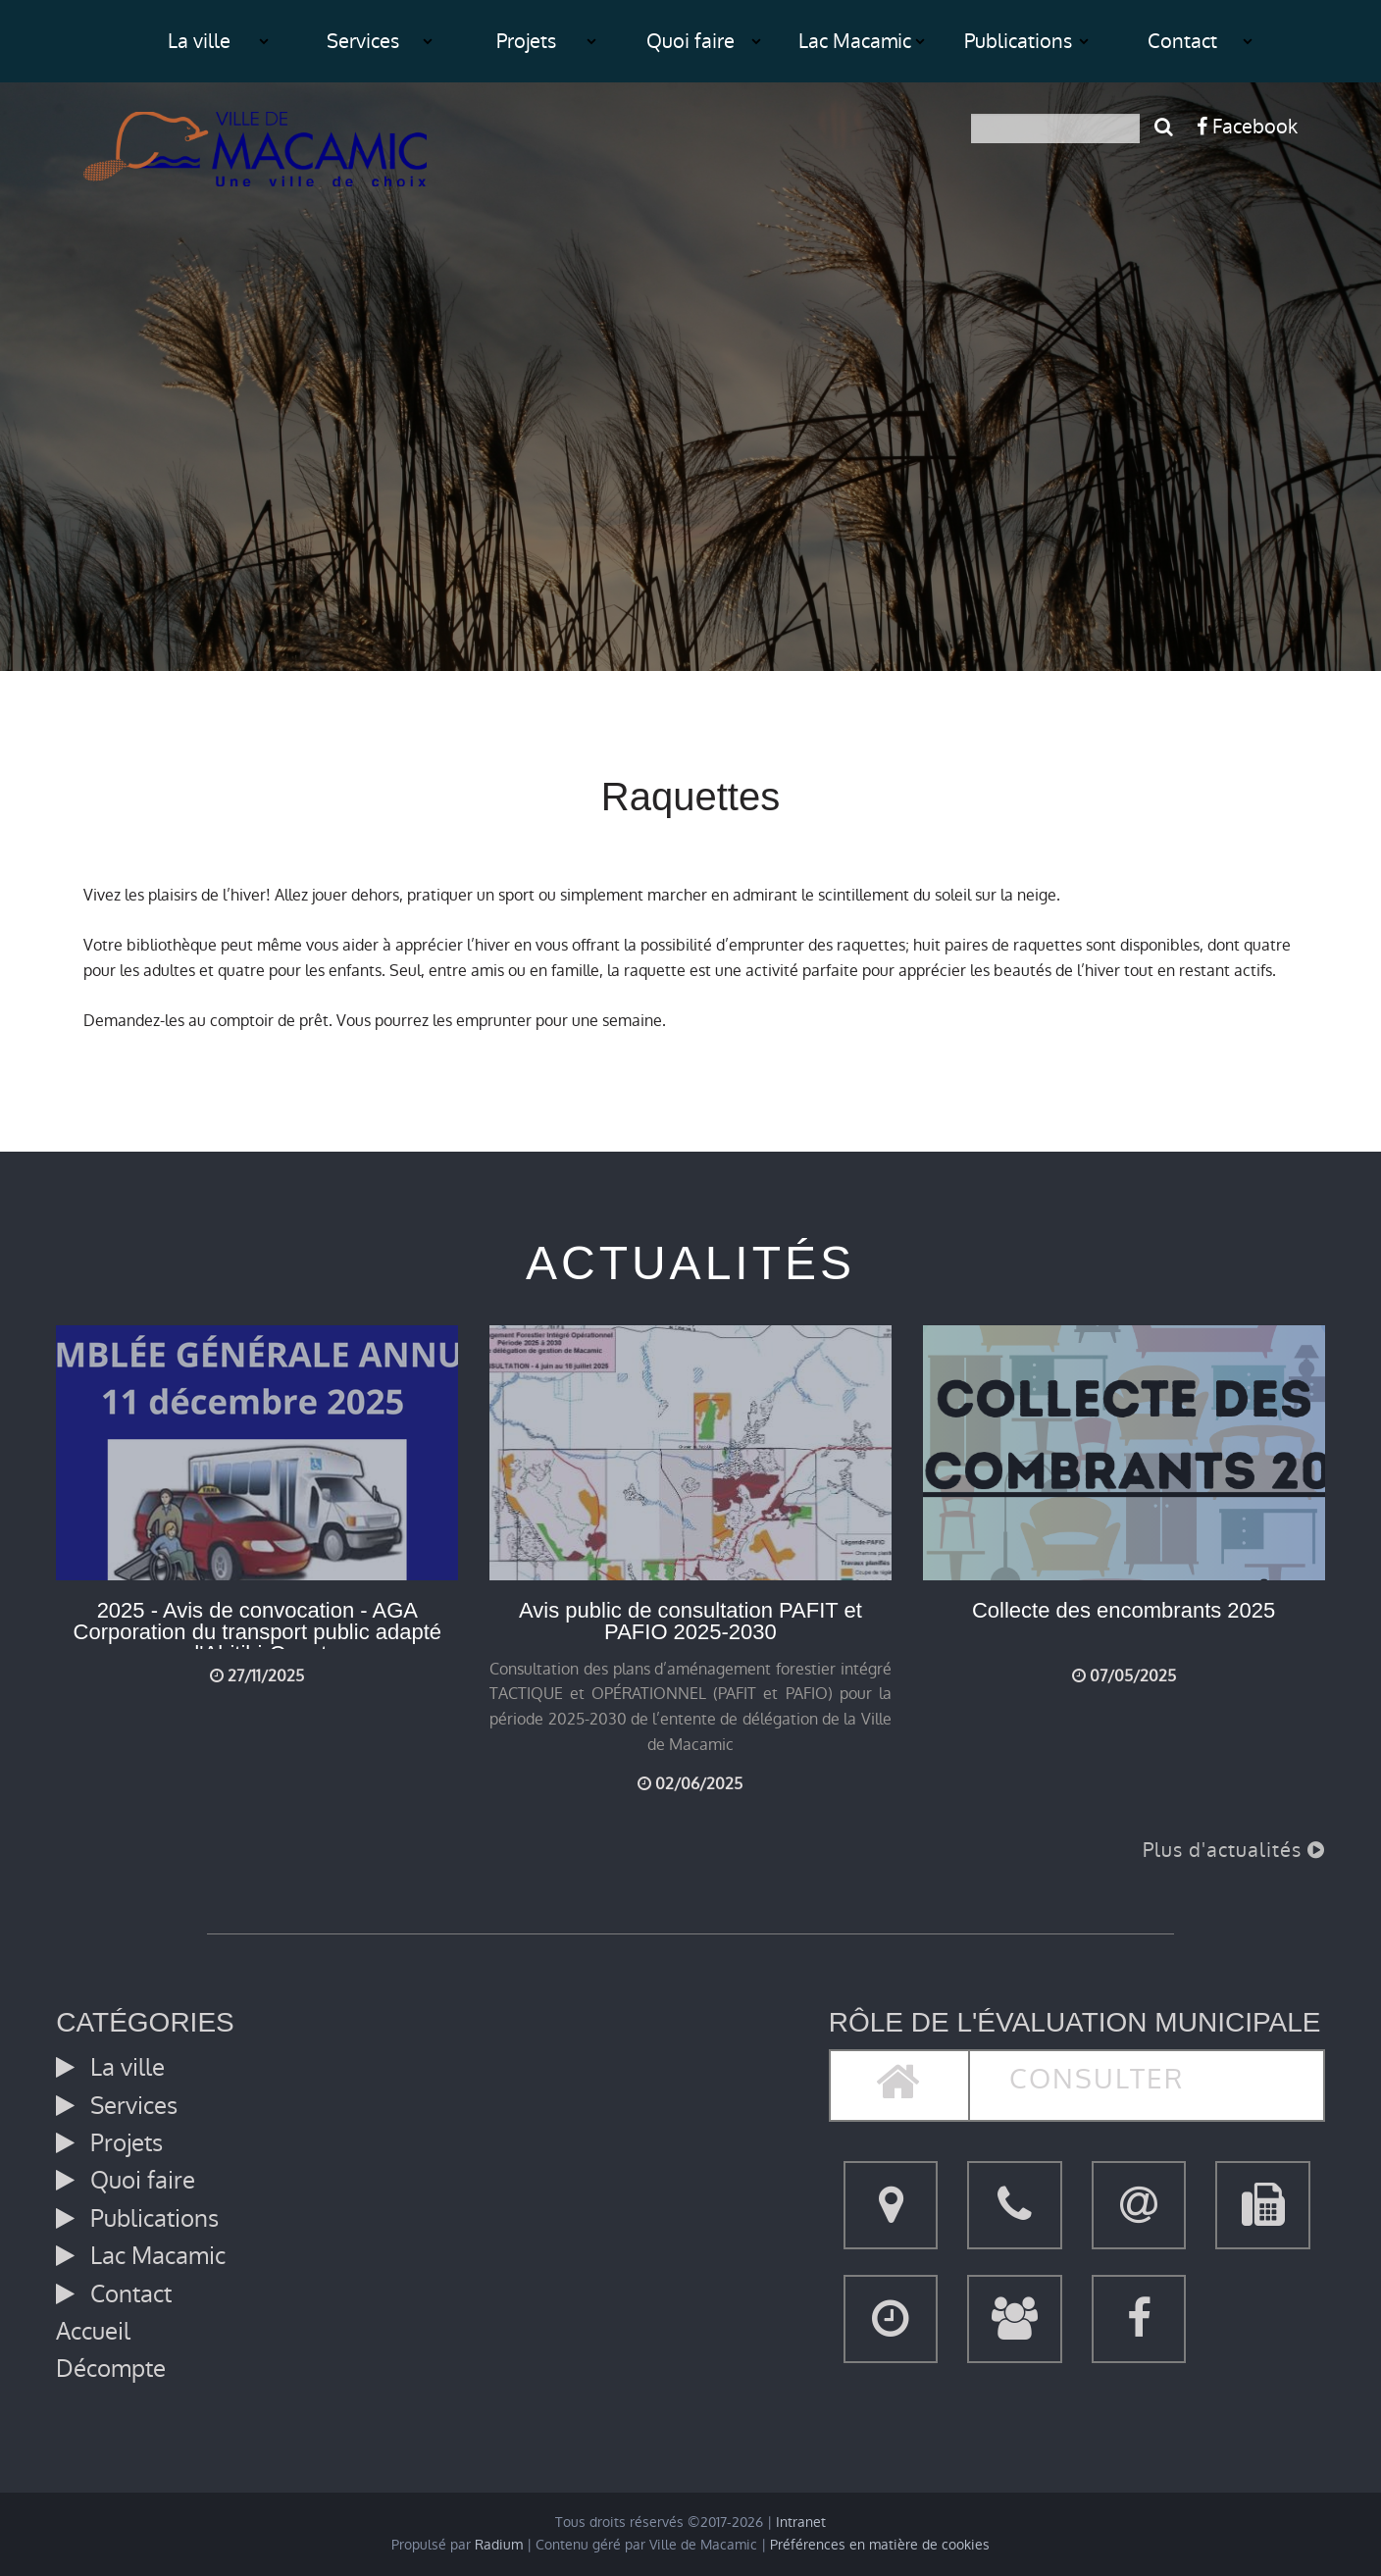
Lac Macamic (854, 41)
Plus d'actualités (1234, 1850)
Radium (499, 2545)
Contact (1182, 41)
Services (363, 41)
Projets (526, 41)
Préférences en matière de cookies (880, 2545)
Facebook (1247, 126)
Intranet (801, 2522)
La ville (199, 41)
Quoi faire (690, 41)
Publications (1018, 41)
